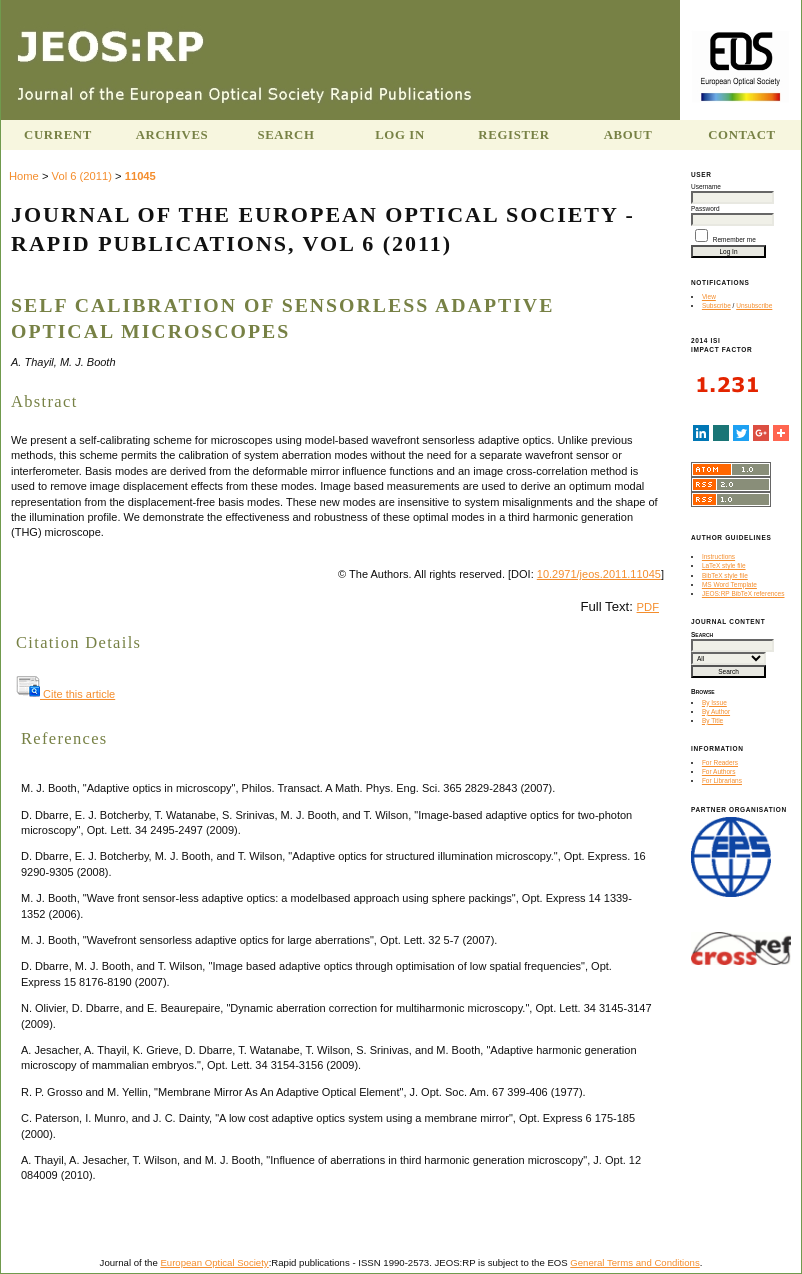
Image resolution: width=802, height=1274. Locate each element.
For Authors (719, 771)
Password (705, 208)
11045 (140, 176)
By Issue (714, 702)
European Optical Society (214, 1262)
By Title (712, 720)
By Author (716, 711)
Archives (172, 135)
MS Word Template (729, 584)
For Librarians (722, 780)
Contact (742, 135)
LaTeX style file (724, 565)
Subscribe (716, 305)
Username (706, 186)
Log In (400, 135)
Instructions (718, 556)
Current (58, 135)
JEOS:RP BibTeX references (743, 593)
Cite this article (65, 694)
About (628, 135)
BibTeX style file (725, 575)
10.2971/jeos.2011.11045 (599, 574)
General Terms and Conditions (634, 1262)
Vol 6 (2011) (82, 176)
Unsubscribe (754, 305)
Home (24, 176)
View (709, 296)
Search (285, 135)
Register (513, 135)
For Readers (720, 762)
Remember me (734, 239)
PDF (648, 607)
